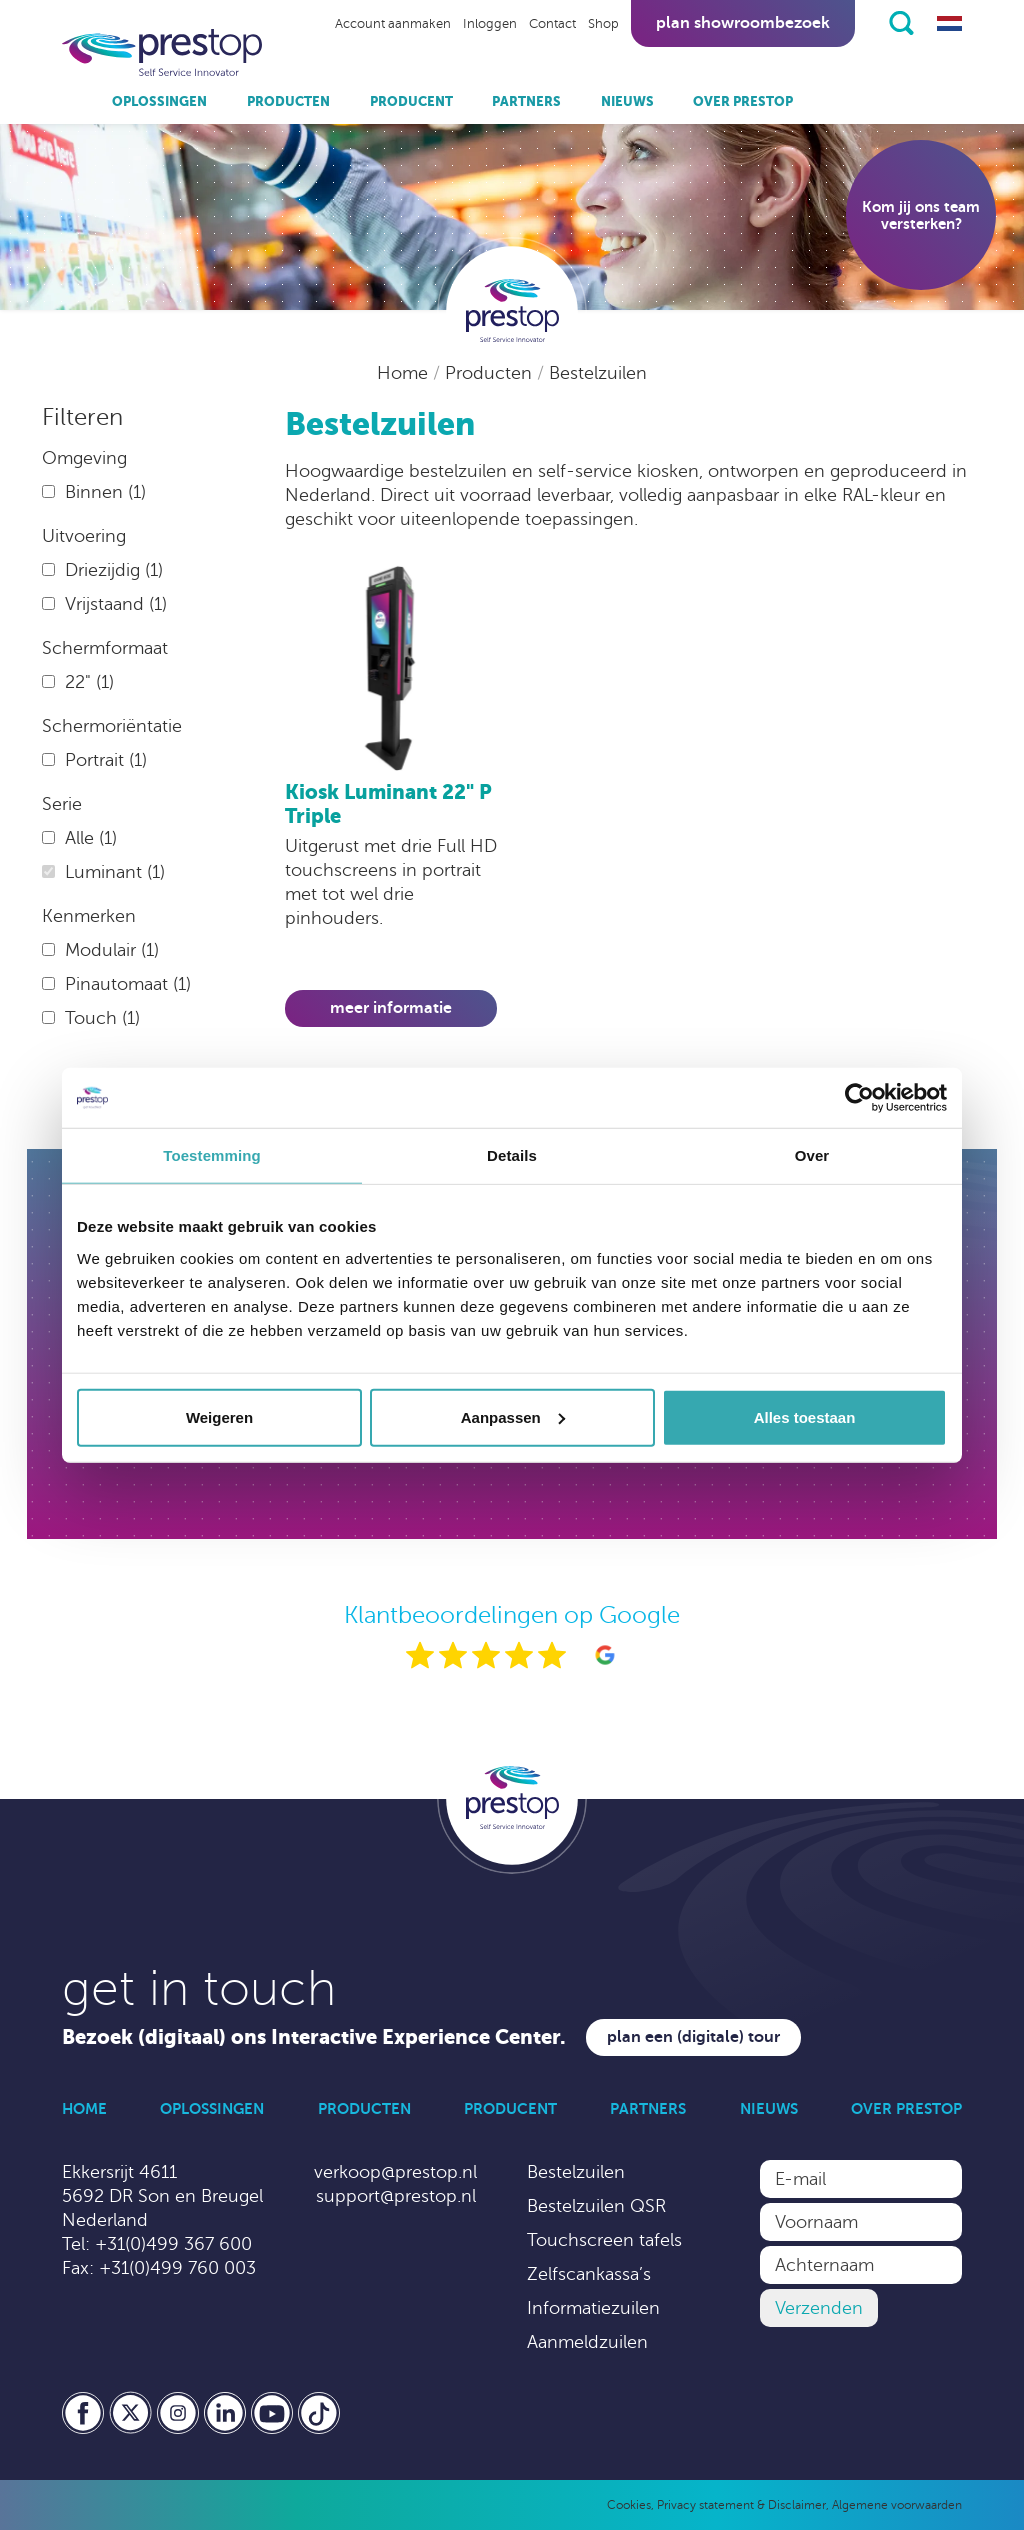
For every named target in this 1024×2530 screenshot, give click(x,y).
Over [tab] (812, 1155)
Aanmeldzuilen (587, 2342)
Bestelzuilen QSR (596, 2206)
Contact (552, 24)
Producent (411, 101)
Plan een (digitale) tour (693, 2037)
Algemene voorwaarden (897, 2505)
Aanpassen (513, 1416)
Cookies (629, 2505)
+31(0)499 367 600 (173, 2244)
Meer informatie (391, 1008)
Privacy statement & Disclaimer (741, 2505)
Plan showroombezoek (743, 23)
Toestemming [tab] (212, 1155)
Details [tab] (512, 1155)
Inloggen (490, 24)
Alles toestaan (805, 1416)
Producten (288, 101)
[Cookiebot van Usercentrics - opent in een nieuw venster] (859, 1098)
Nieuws (627, 101)
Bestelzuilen (598, 373)
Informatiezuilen (593, 2308)
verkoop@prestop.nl (395, 2172)
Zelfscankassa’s (589, 2274)
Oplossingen (159, 101)
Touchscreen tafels (604, 2240)
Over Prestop (743, 101)
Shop (603, 24)
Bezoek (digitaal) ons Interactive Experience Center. (314, 2037)
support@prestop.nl (396, 2196)
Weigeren (219, 1416)
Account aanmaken (393, 24)
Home (405, 373)
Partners (526, 101)
